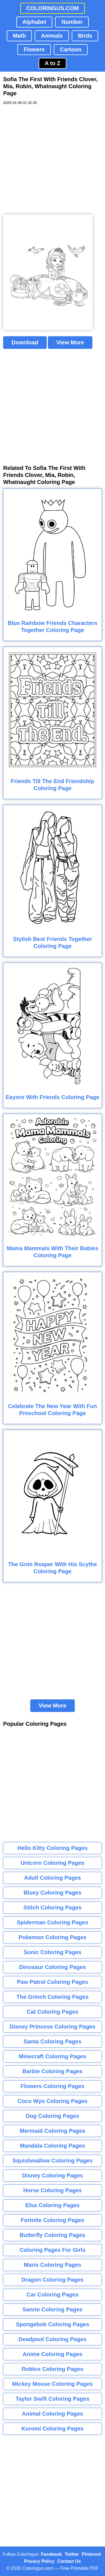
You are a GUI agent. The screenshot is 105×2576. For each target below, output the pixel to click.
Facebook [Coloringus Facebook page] (51, 2554)
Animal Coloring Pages (52, 2414)
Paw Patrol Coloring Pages (52, 1982)
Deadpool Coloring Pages (52, 2339)
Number (72, 22)
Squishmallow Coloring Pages (52, 2160)
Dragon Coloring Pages (52, 2280)
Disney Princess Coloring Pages (52, 2026)
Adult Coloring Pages (52, 1878)
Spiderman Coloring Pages (52, 1922)
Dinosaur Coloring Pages (52, 1967)
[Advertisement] (52, 160)
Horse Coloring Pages (52, 2190)
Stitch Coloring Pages (53, 1907)
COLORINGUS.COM (52, 8)
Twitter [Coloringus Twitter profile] (72, 2554)
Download (24, 342)
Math (19, 36)
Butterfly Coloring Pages (52, 2235)
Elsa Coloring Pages (52, 2205)
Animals (52, 36)
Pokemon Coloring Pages (52, 1937)
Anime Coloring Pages (52, 2354)
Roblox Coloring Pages (52, 2369)
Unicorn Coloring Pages (53, 1863)
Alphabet (34, 22)
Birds (85, 36)
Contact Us (69, 2561)
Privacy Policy (39, 2561)
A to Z (52, 63)
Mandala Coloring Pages (52, 2146)
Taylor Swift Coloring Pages (52, 2399)
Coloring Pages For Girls (53, 2250)
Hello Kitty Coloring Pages (52, 1848)
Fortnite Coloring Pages (52, 2220)
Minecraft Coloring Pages (52, 2056)
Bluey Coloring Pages (52, 1893)
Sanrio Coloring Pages (52, 2309)
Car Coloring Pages (53, 2294)
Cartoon (70, 49)
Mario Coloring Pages (52, 2265)
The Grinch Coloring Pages (53, 1997)
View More (70, 342)
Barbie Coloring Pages (52, 2071)
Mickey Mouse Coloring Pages (52, 2384)
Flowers (34, 49)
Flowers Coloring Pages (53, 2086)
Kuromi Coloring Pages (52, 2428)
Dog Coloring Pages (52, 2116)
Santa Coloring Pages (52, 2041)
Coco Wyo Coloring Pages (53, 2101)
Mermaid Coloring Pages (52, 2131)
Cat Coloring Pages (52, 2012)
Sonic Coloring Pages (52, 1952)
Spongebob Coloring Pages (52, 2324)
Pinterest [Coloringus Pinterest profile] (91, 2554)
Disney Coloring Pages (52, 2175)
